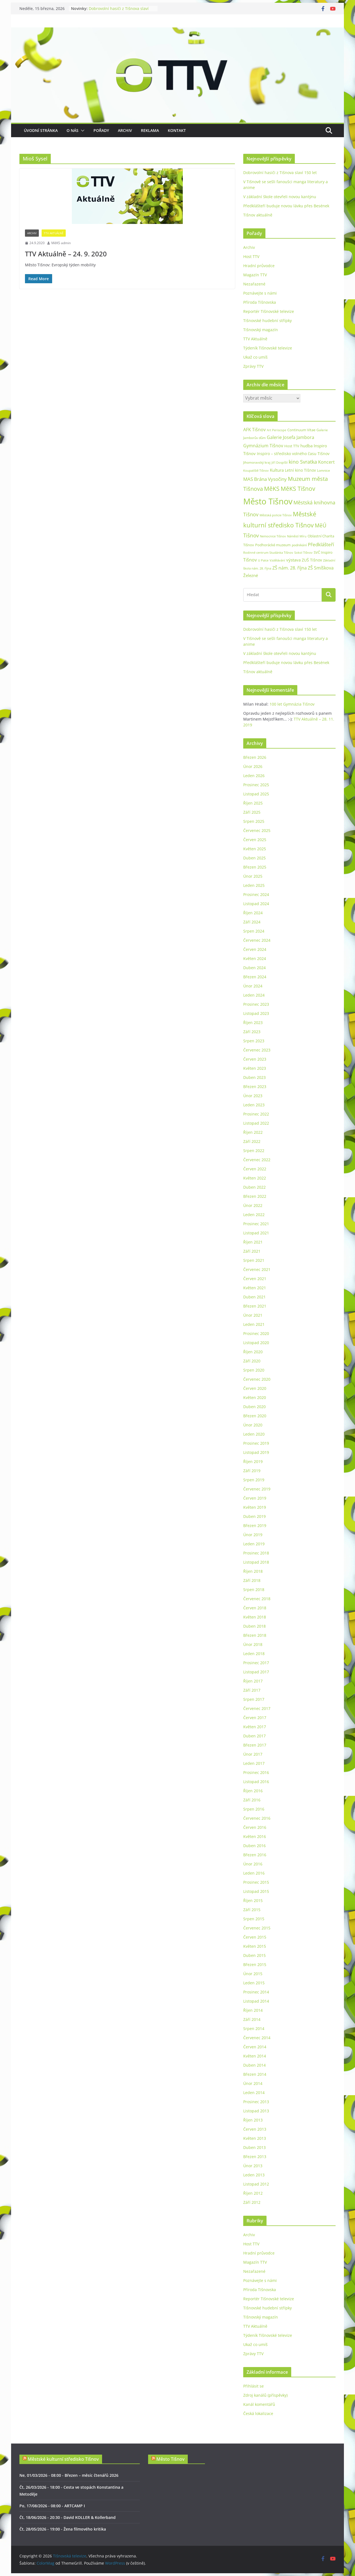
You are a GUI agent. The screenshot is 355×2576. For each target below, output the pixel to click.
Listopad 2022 (256, 1123)
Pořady (101, 130)
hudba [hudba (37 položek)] (306, 445)
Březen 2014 (254, 2074)
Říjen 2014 (253, 2010)
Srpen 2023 (253, 1040)
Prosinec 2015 (256, 1882)
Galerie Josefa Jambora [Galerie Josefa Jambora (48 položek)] (290, 437)
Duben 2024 (254, 967)
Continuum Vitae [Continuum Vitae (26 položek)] (301, 429)
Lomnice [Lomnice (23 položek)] (323, 470)
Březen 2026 (254, 757)
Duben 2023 (254, 1077)
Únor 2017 (252, 1754)
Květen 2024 (254, 958)
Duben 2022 (254, 1187)
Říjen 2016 (253, 1790)
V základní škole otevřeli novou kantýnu (279, 196)
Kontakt (177, 130)
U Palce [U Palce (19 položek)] (263, 560)
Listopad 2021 (256, 1232)
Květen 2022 (254, 1178)
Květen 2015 (254, 1946)
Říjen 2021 (253, 1242)
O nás (72, 130)
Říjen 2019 (253, 1461)
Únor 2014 (252, 2083)
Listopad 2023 (256, 1013)
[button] (81, 130)
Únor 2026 (252, 766)
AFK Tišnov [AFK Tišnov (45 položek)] (254, 430)
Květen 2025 (254, 848)
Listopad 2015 (256, 1891)
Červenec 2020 (256, 1379)
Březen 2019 (254, 1525)
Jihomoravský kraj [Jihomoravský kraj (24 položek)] (256, 462)
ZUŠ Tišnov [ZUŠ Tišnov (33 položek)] (312, 560)
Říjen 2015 (253, 1900)
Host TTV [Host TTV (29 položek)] (291, 445)
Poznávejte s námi (260, 293)
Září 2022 (251, 1141)
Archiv (125, 130)
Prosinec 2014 (256, 1992)
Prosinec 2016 (256, 1772)
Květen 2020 (254, 1397)
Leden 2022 (254, 1214)
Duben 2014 (254, 2065)
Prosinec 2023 (256, 1004)
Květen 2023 (254, 1068)
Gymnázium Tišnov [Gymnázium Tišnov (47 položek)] (263, 446)
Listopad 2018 (256, 1562)
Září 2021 (251, 1251)
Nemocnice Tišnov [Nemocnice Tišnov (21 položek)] (273, 536)
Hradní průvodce (259, 265)
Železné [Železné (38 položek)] (250, 575)
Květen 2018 (254, 1617)
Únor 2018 (252, 1644)
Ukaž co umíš (255, 357)
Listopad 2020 (256, 1342)
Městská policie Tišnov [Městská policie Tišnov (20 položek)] (276, 515)
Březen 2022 (254, 1196)
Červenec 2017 (256, 1708)
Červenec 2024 (256, 940)
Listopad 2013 (256, 2110)
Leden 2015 (254, 1982)
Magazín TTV (255, 274)
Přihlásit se (253, 2386)
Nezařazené (254, 284)
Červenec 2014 (256, 2037)
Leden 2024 (254, 995)
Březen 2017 (254, 1745)
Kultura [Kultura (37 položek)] (277, 470)
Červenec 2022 (256, 1159)
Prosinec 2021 (256, 1223)
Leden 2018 (254, 1653)
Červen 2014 (254, 2046)
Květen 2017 (254, 1726)
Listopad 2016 (256, 1781)
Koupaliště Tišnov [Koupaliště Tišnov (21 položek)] (256, 470)
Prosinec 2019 (256, 1443)
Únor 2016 (252, 1864)
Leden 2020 (254, 1434)
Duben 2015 (254, 1955)
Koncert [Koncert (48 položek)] (326, 462)
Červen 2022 (254, 1168)
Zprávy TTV (253, 366)
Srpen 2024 (253, 931)
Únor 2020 (252, 1425)
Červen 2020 (254, 1388)
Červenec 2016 (256, 1818)
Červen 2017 (254, 1717)
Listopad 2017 (256, 1671)
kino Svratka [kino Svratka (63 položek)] (303, 461)
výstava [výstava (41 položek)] (293, 560)
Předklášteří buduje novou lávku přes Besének (286, 205)
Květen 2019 (254, 1507)
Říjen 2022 (253, 1132)
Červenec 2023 (256, 1050)
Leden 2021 (254, 1324)
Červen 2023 (254, 1059)
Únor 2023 (252, 1095)
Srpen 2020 (253, 1370)
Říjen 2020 (253, 1351)
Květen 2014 (254, 2056)
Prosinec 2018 (256, 1553)
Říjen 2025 (253, 803)
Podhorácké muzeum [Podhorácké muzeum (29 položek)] (273, 544)
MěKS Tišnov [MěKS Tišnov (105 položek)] (298, 488)
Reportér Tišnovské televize (268, 311)
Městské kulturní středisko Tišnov (63, 2459)
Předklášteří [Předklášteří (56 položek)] (321, 544)
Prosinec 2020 (256, 1333)
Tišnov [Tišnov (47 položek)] (250, 560)
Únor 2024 (252, 986)
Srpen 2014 (253, 2028)
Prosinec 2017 (256, 1662)
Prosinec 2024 (256, 894)
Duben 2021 (254, 1297)
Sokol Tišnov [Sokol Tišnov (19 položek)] (303, 552)
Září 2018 (251, 1580)
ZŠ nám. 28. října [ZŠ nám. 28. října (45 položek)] (289, 568)
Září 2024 (251, 922)
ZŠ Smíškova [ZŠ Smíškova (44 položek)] (321, 568)
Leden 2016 (254, 1873)
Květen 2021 (254, 1287)
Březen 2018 (254, 1635)
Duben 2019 (254, 1516)
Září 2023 (251, 1031)
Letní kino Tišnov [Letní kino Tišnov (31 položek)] (300, 470)
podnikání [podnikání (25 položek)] (299, 545)
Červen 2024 (254, 949)
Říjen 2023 (253, 1022)
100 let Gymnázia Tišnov (292, 704)
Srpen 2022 (253, 1150)
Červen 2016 (254, 1827)
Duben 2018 (254, 1626)
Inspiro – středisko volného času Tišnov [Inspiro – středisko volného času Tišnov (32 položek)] (293, 453)
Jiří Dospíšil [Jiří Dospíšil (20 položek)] (280, 462)
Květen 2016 (254, 1836)
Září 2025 (251, 812)
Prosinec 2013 (256, 2101)
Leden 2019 (254, 1543)
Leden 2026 (254, 775)
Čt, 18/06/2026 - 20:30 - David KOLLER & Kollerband (67, 2517)
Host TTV (251, 256)
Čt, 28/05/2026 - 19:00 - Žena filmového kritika (62, 2529)
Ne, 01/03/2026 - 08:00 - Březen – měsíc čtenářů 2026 (68, 2475)
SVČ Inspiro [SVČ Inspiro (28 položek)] (323, 552)
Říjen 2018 (253, 1571)
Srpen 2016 (253, 1809)
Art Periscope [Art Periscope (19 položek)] (276, 430)
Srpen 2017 (253, 1699)
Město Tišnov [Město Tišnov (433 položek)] (267, 501)
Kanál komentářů (259, 2404)
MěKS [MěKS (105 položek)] (272, 488)
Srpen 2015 (253, 1918)
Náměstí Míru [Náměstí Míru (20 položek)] (296, 536)
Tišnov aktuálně (257, 215)
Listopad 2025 (256, 793)
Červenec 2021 (256, 1269)
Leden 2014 (254, 2092)
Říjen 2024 (253, 912)
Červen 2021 (254, 1278)
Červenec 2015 (256, 1928)
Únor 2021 (252, 1315)
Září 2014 (251, 2019)
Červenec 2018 (256, 1598)
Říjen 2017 (253, 1681)
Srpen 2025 (253, 821)
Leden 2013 (254, 2174)
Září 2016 (251, 1800)
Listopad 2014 (256, 2001)
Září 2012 (251, 2202)
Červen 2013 (254, 2129)
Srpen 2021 (253, 1260)
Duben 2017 (254, 1735)
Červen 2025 (254, 839)
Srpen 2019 (253, 1479)
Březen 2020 (254, 1415)
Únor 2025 (252, 876)
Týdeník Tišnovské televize (267, 348)
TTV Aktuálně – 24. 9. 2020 (66, 253)
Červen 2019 (254, 1498)
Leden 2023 (254, 1104)
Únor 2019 (252, 1534)
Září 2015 (251, 1909)
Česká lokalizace (258, 2413)
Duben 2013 (254, 2147)
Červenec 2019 (256, 1489)
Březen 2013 (254, 2156)
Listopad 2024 (256, 903)
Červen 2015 (254, 1937)
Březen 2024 (254, 976)
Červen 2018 (254, 1607)
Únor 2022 (252, 1205)
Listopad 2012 (256, 2184)
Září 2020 (251, 1361)
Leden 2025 (254, 885)
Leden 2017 (254, 1763)
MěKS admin (61, 243)
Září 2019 (251, 1470)
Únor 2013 (252, 2165)
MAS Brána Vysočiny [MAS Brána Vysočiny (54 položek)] (265, 479)
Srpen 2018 (253, 1589)
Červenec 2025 (256, 830)
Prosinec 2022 (256, 1114)
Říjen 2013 (253, 2120)
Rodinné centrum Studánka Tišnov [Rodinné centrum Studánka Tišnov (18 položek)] (268, 553)
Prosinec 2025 (256, 784)
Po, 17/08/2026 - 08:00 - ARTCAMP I (52, 2505)
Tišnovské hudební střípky (267, 320)
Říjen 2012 (253, 2193)
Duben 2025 (254, 858)
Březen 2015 (254, 1964)
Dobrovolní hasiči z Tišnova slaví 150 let (280, 172)
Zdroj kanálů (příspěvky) (265, 2395)
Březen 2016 (254, 1854)
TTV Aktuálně (54, 233)
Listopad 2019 (256, 1452)
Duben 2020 (254, 1406)
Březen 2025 (254, 867)
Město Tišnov (170, 2459)
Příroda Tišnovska (259, 302)
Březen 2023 (254, 1086)
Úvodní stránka (41, 130)
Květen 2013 (254, 2138)
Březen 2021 (254, 1306)
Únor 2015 (252, 1973)
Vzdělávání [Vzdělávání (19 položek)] (277, 560)
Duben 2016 (254, 1845)
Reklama (150, 130)
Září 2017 (251, 1690)
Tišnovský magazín (260, 329)
